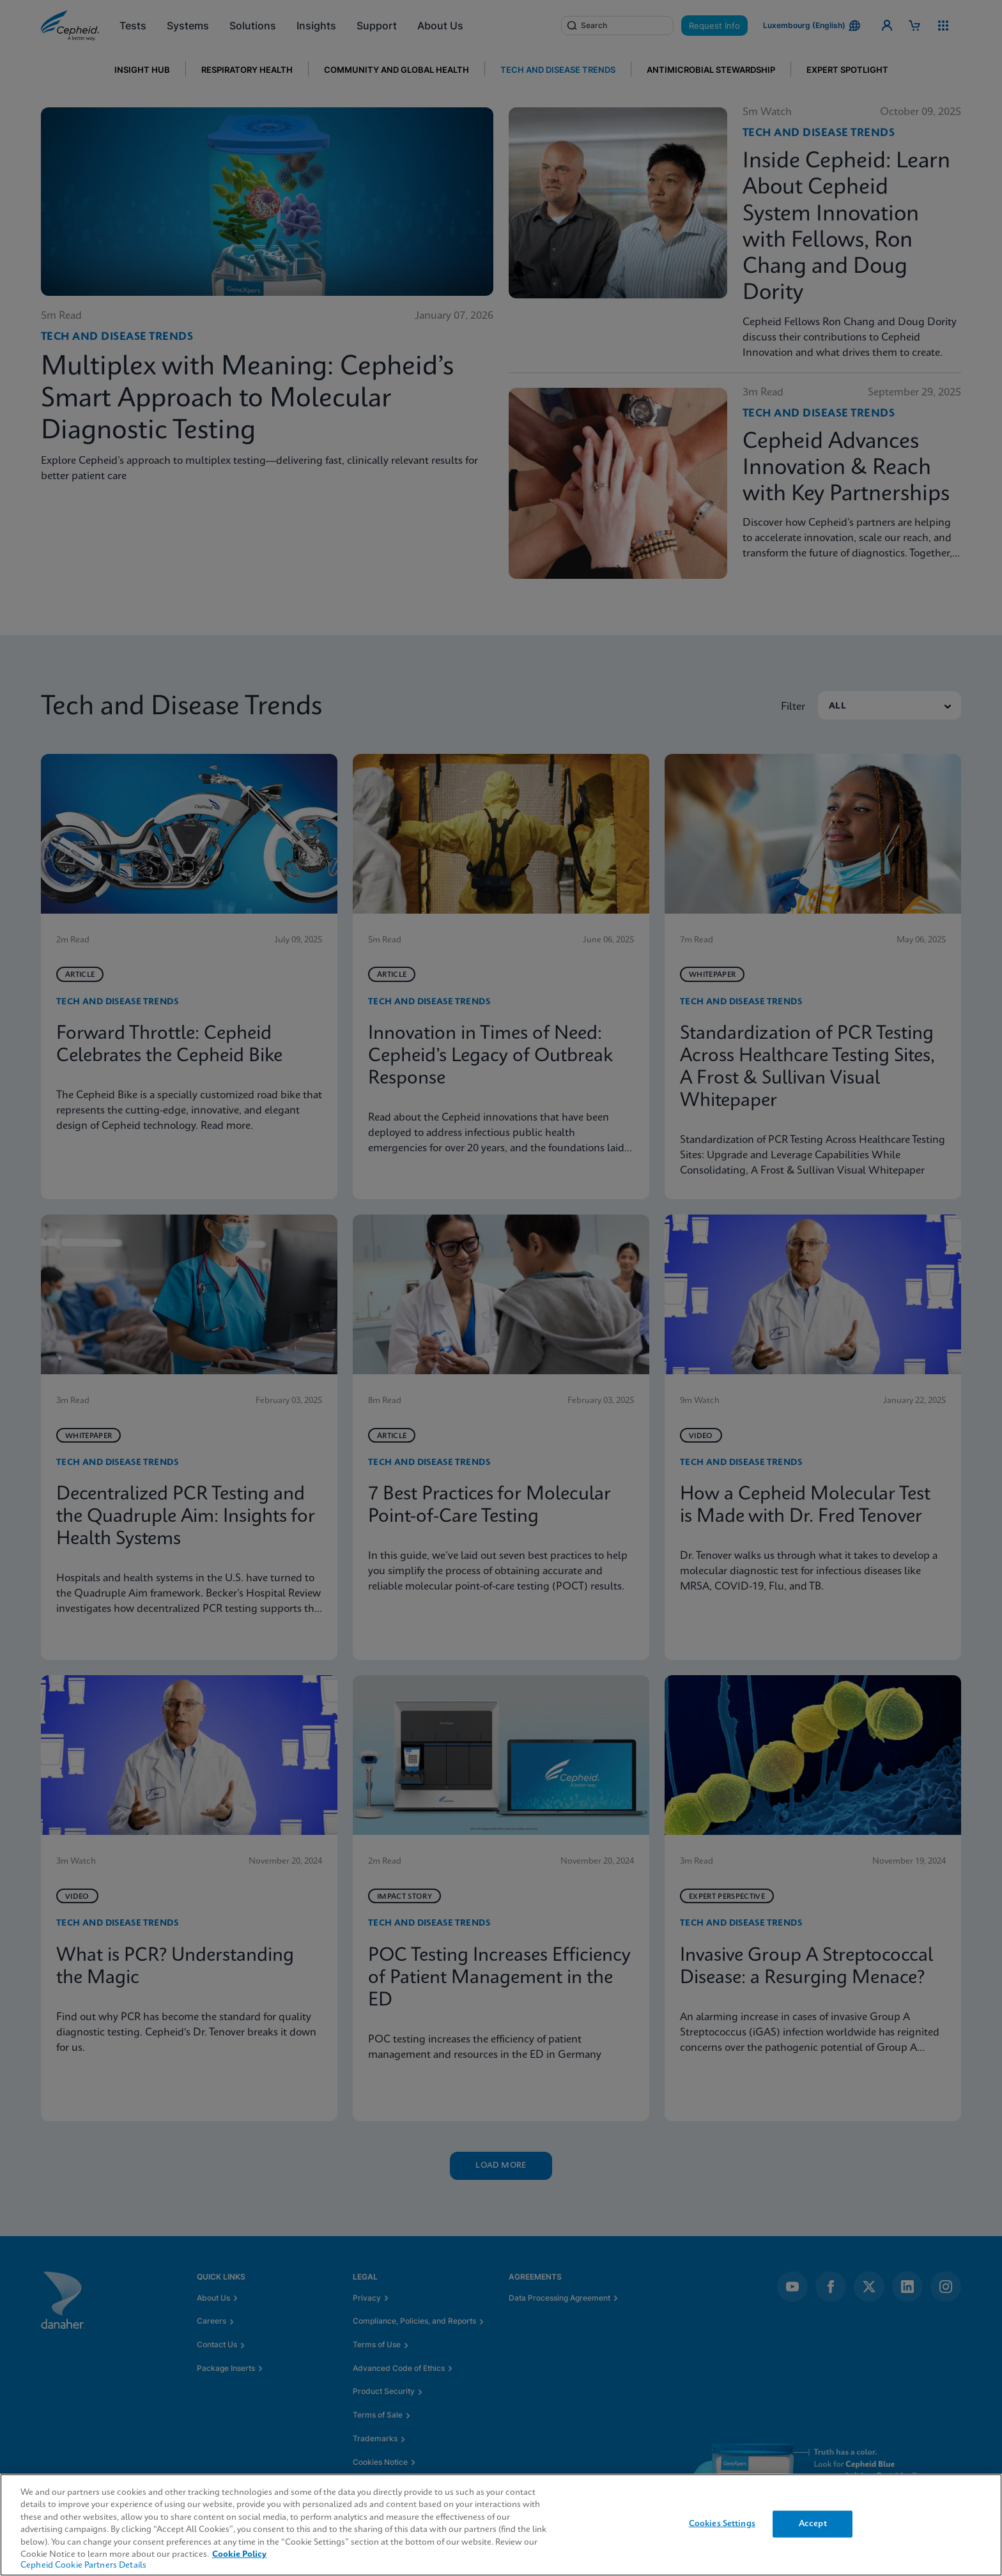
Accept (813, 2524)
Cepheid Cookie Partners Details (83, 2565)
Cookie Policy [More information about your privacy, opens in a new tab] (239, 2554)
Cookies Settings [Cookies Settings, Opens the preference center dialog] (722, 2524)
